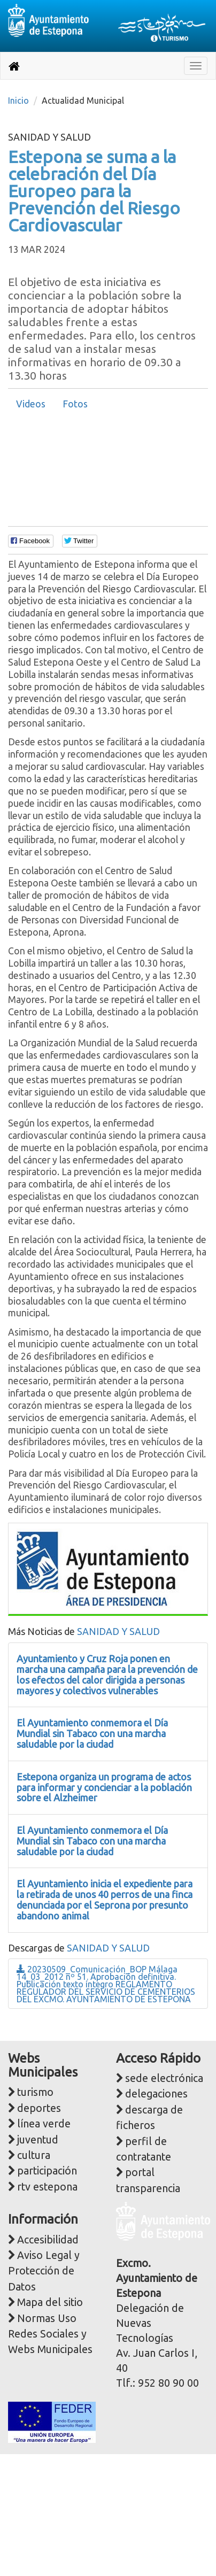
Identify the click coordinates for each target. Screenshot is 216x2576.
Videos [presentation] (30, 404)
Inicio (18, 100)
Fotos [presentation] (75, 404)
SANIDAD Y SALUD (118, 1631)
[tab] (30, 404)
